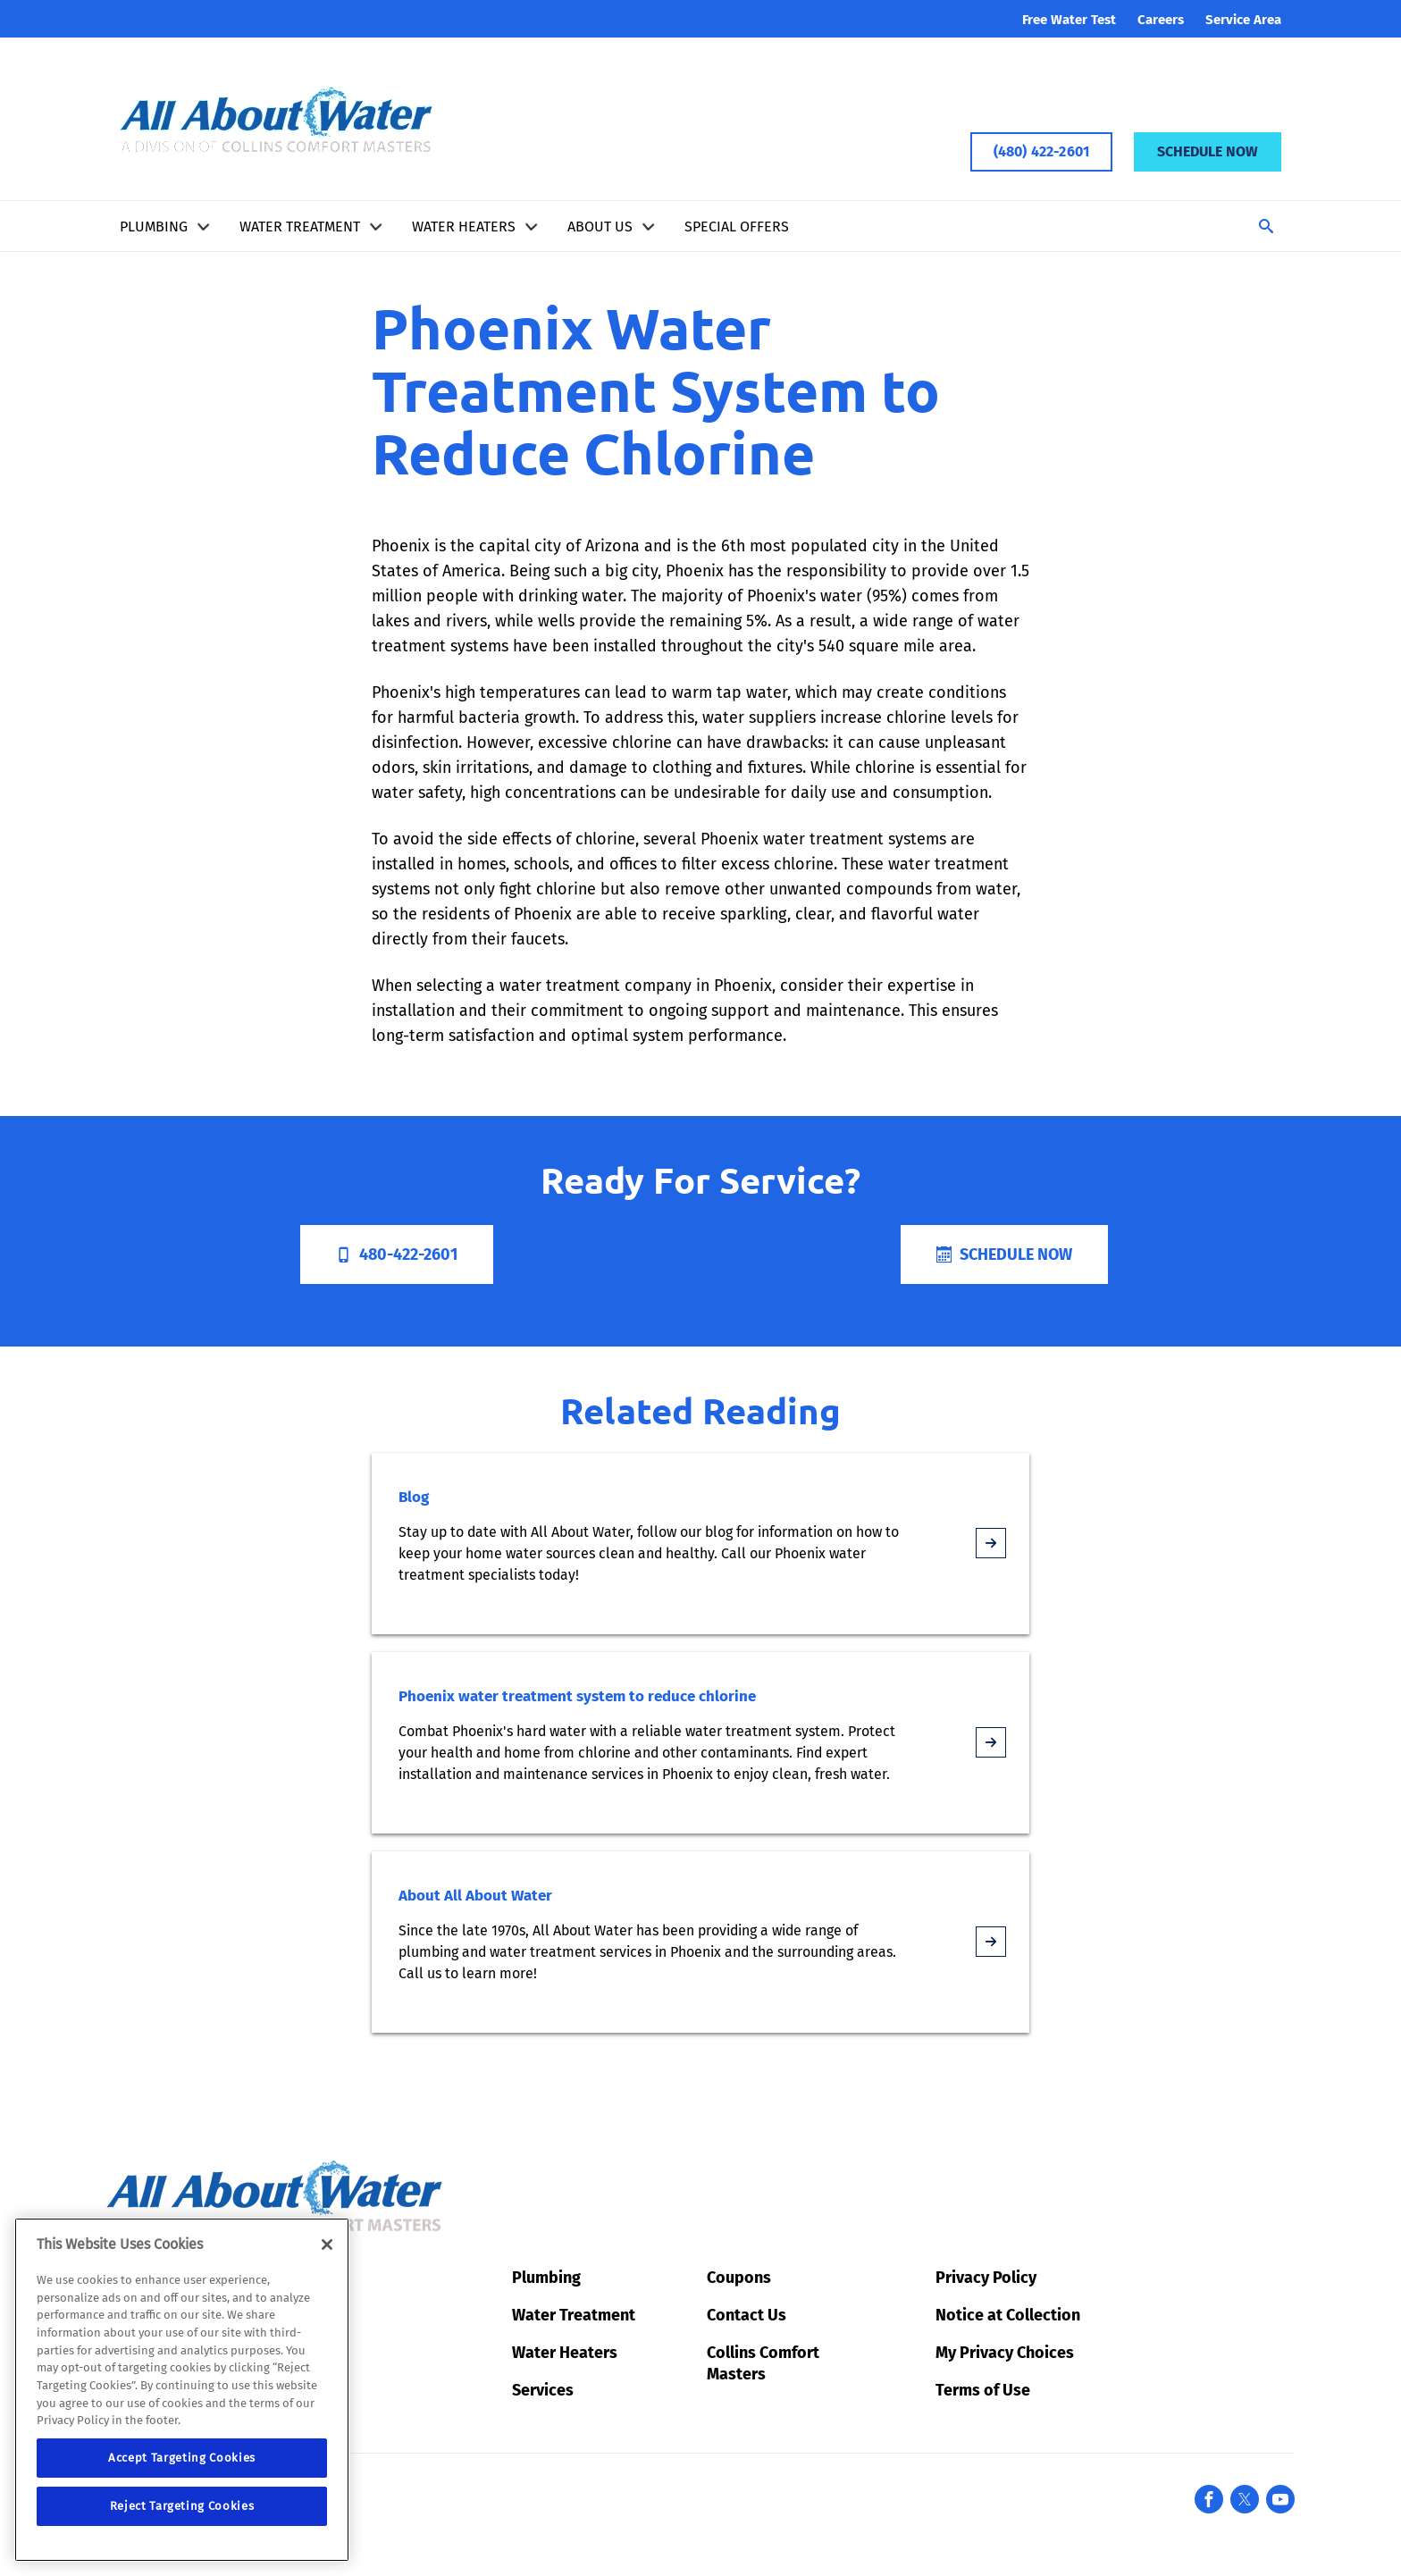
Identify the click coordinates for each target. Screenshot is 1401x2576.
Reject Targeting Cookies (182, 2506)
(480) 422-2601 (1041, 151)
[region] (181, 2390)
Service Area (1243, 20)
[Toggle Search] (1266, 226)
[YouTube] (1280, 2499)
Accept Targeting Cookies (182, 2457)
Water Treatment (299, 227)
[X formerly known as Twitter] (1244, 2499)
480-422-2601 (396, 1254)
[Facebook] (1209, 2499)
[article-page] (991, 1543)
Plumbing (154, 227)
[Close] (327, 2244)
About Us (600, 227)
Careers (1160, 20)
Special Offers (736, 227)
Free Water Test (1069, 20)
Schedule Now (1207, 151)
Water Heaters (464, 227)
